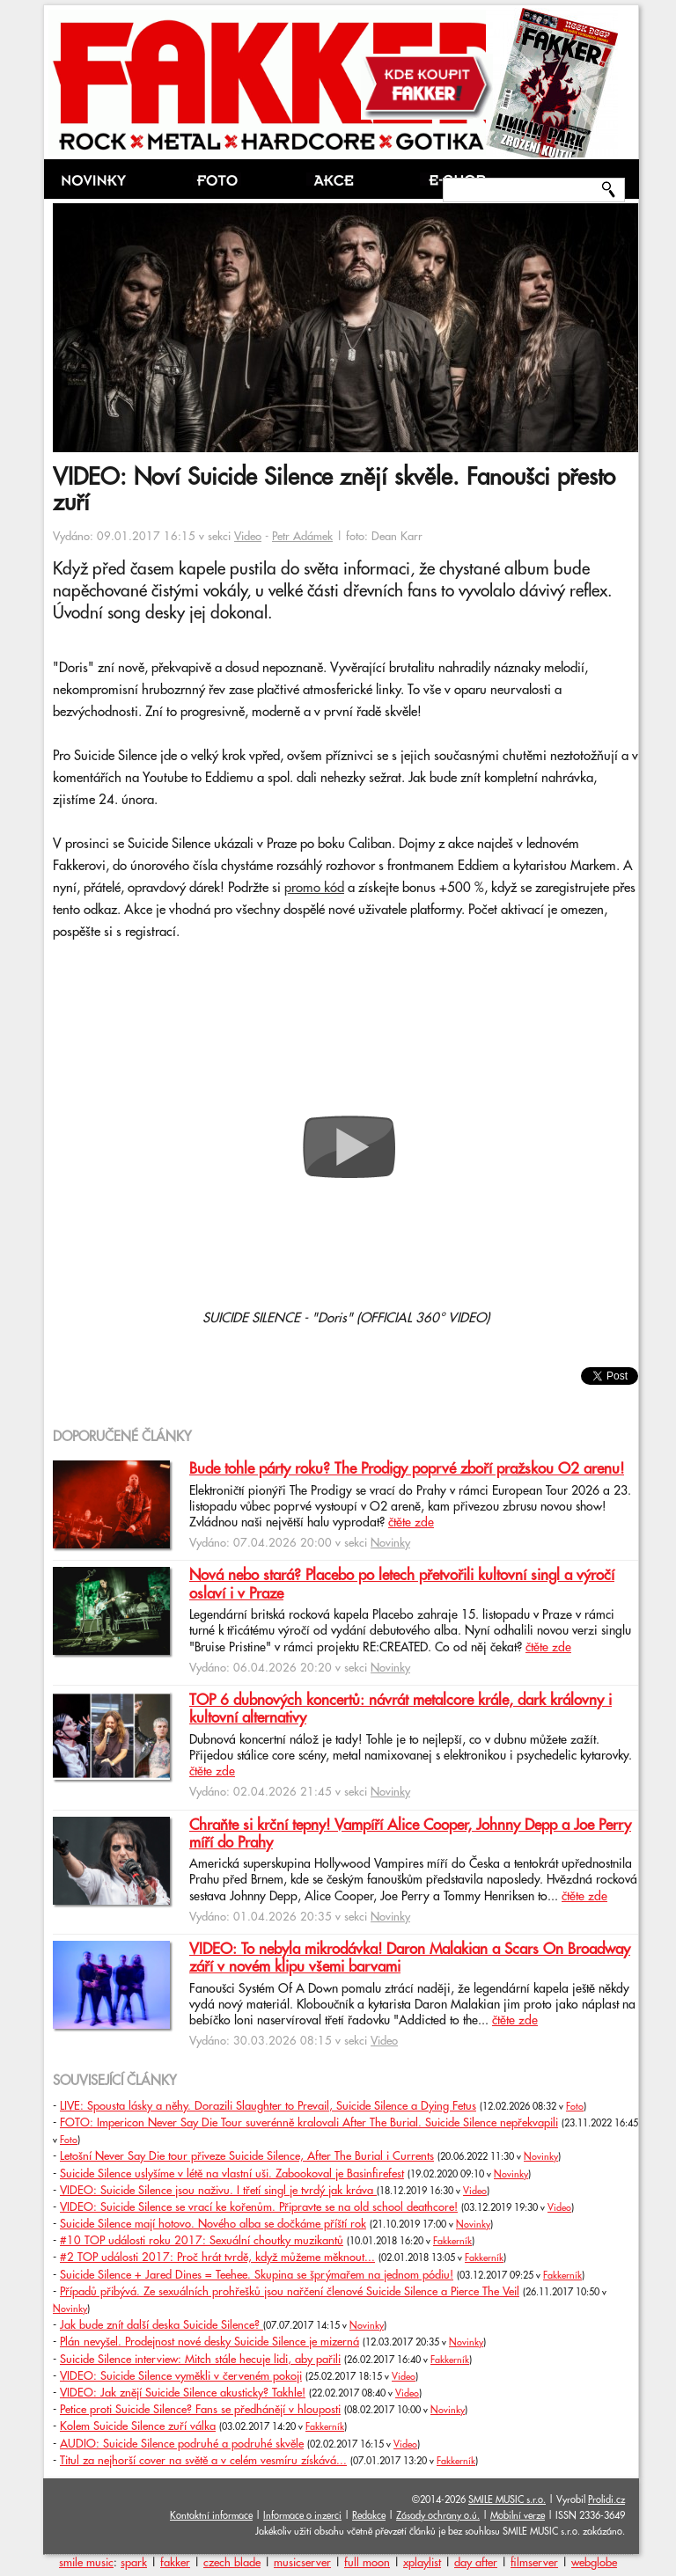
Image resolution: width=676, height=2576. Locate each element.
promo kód (314, 888)
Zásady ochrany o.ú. (438, 2515)
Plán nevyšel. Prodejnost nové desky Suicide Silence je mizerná (209, 2342)
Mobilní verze (517, 2515)
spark (134, 2563)
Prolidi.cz (606, 2500)
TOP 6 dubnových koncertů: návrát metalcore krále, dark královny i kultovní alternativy (400, 1709)
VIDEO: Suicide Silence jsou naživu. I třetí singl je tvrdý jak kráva (218, 2190)
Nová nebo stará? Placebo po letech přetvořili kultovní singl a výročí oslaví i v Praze (401, 1584)
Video (247, 537)
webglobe (594, 2563)
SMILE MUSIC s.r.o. (507, 2500)
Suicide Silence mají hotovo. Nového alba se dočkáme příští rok (213, 2224)
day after (475, 2563)
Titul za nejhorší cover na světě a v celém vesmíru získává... (203, 2461)
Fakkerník (452, 2241)
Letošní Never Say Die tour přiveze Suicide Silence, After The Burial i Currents (247, 2156)
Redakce (369, 2515)
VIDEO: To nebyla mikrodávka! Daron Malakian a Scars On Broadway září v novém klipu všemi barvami (409, 1958)
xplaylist (422, 2563)
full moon (367, 2563)
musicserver (302, 2563)
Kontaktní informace (211, 2515)
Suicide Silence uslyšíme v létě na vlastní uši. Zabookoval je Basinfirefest (232, 2174)
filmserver (534, 2563)
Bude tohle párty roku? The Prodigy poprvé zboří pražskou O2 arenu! (406, 1469)
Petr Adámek (302, 537)
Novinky (390, 1543)
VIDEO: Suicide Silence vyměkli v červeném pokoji (181, 2376)
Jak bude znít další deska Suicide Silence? (161, 2325)
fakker (175, 2563)
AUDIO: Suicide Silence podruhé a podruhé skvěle (182, 2444)
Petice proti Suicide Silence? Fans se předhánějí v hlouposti (200, 2410)
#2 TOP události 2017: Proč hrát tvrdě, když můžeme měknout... (217, 2257)
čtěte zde (411, 1523)
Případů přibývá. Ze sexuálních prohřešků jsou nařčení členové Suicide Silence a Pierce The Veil (289, 2292)
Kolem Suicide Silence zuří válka (138, 2426)
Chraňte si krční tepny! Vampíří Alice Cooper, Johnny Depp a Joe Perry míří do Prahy (410, 1834)
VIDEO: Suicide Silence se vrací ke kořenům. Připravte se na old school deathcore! (259, 2207)
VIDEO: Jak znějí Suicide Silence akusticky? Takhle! (182, 2393)
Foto (575, 2107)
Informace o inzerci (302, 2515)
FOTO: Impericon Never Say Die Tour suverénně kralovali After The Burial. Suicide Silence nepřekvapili (309, 2123)
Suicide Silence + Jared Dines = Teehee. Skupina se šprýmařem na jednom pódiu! (256, 2275)
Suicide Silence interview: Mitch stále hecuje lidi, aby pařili (200, 2359)
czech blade (232, 2563)
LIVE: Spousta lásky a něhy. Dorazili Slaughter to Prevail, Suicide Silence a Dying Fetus (268, 2106)
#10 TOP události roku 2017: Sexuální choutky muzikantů (201, 2241)
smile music (86, 2563)
